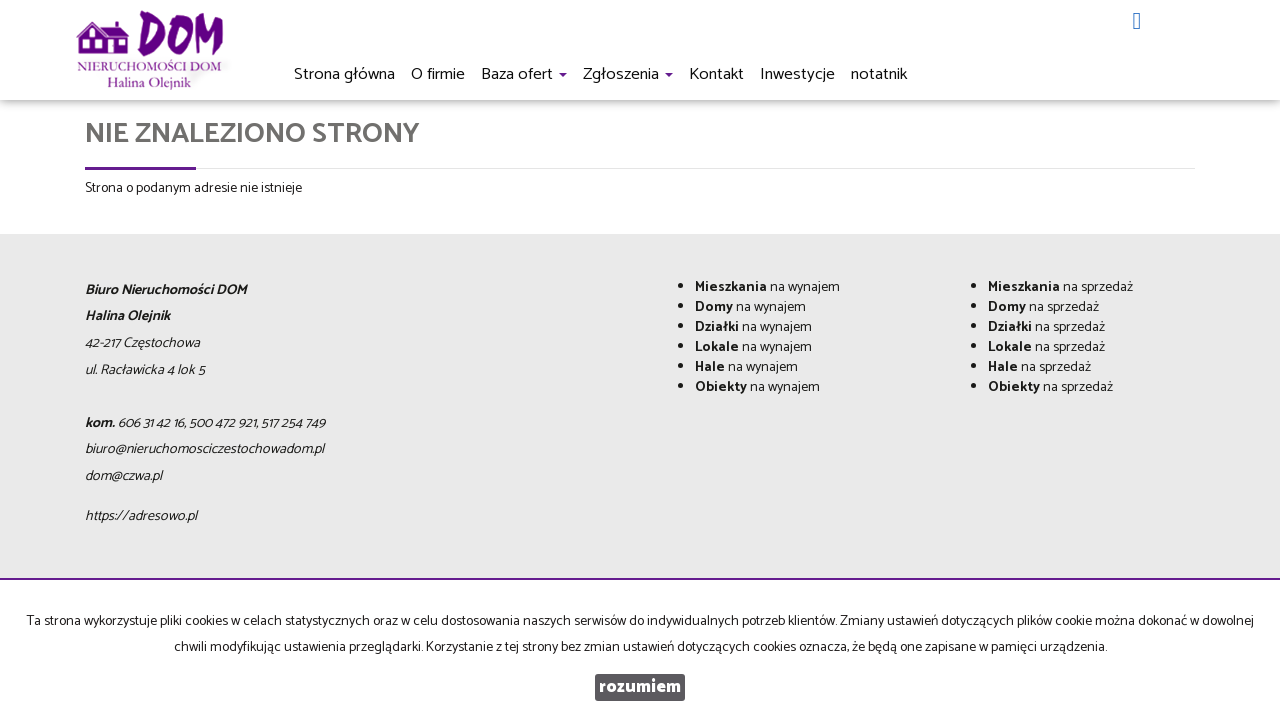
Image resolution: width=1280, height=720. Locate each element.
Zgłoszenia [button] (628, 74)
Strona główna (344, 74)
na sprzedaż (1060, 287)
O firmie (438, 74)
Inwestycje (797, 74)
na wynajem (767, 287)
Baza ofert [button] (524, 74)
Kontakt (716, 74)
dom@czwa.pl (123, 476)
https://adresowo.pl (141, 516)
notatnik (879, 74)
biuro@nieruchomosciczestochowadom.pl (204, 449)
